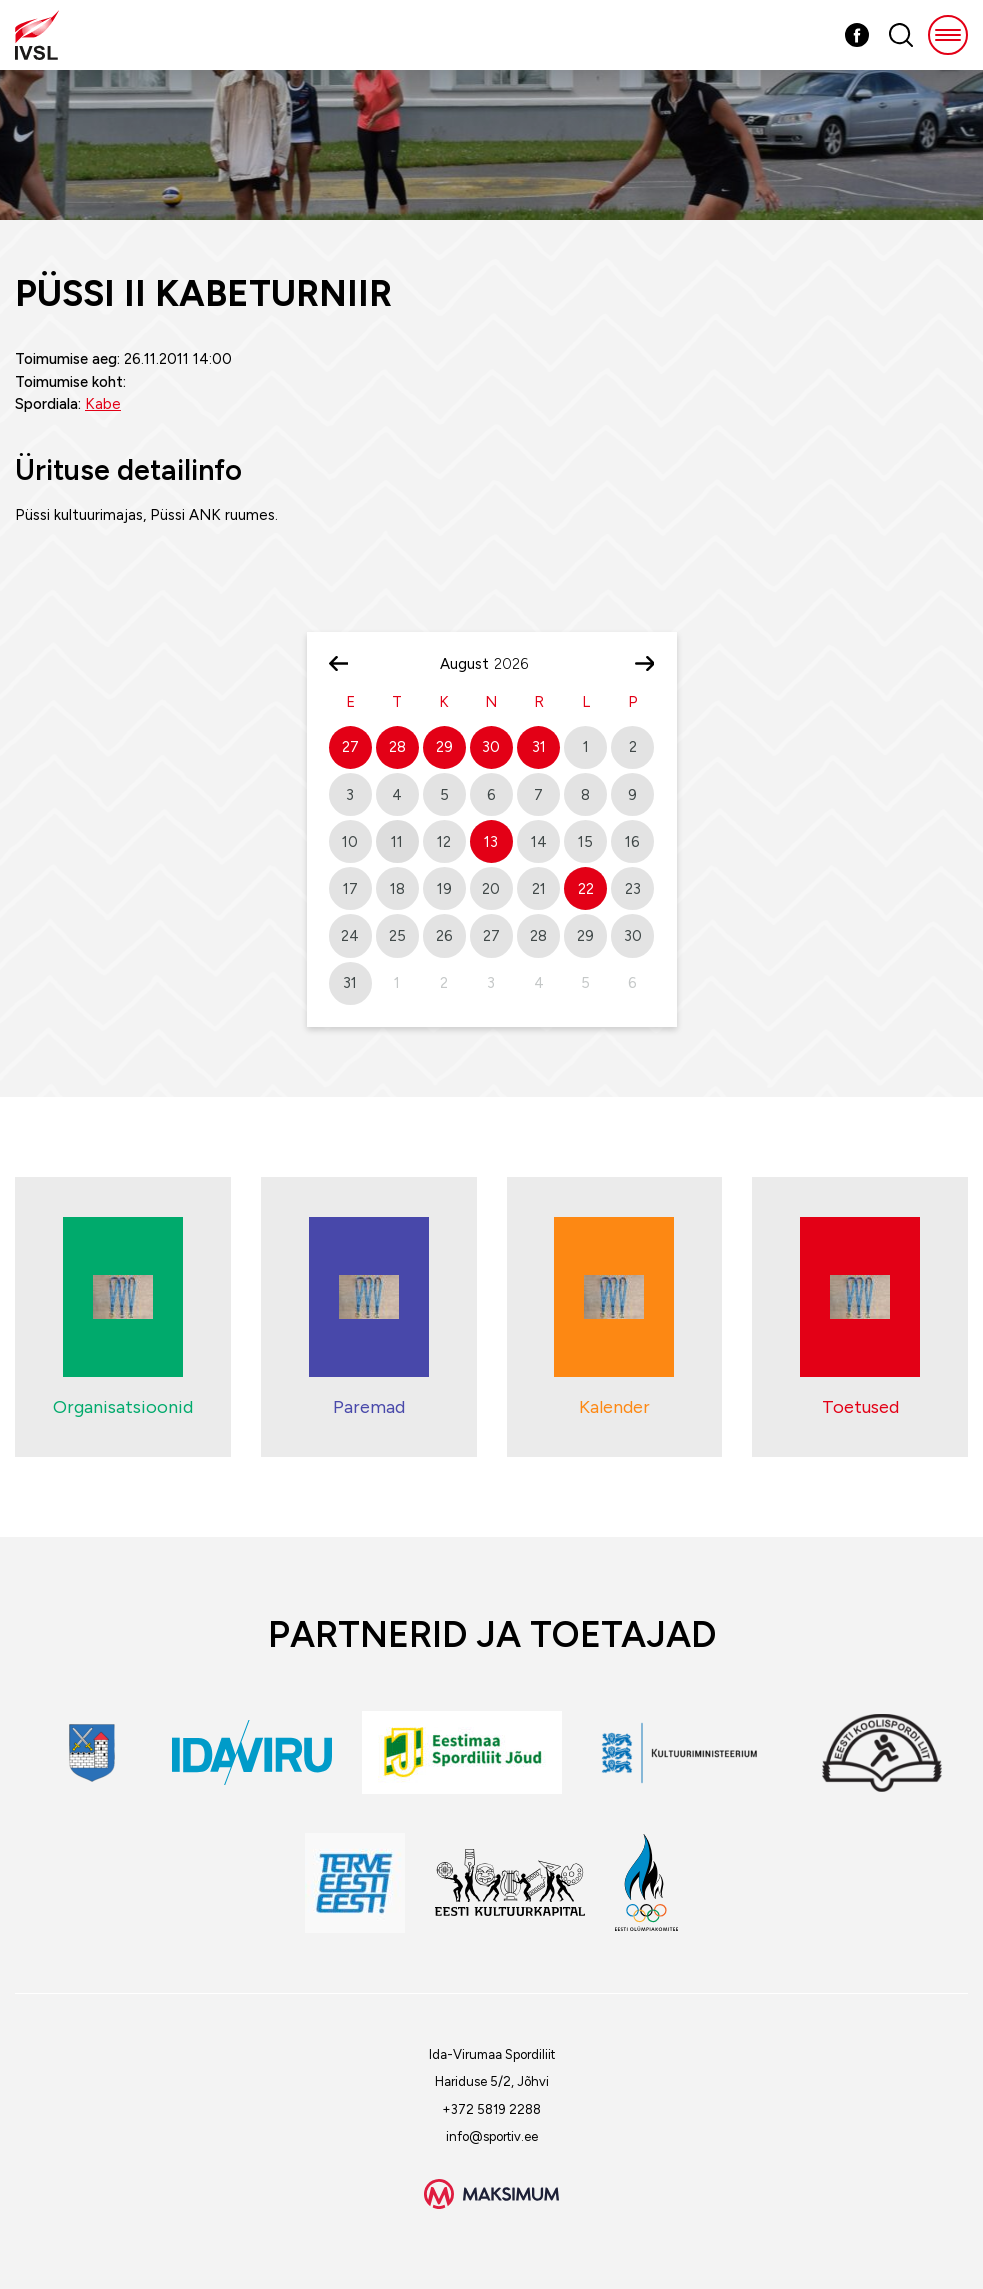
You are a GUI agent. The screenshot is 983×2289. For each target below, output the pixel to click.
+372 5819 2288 (491, 2109)
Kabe (103, 404)
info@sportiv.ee (492, 2136)
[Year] (519, 664)
